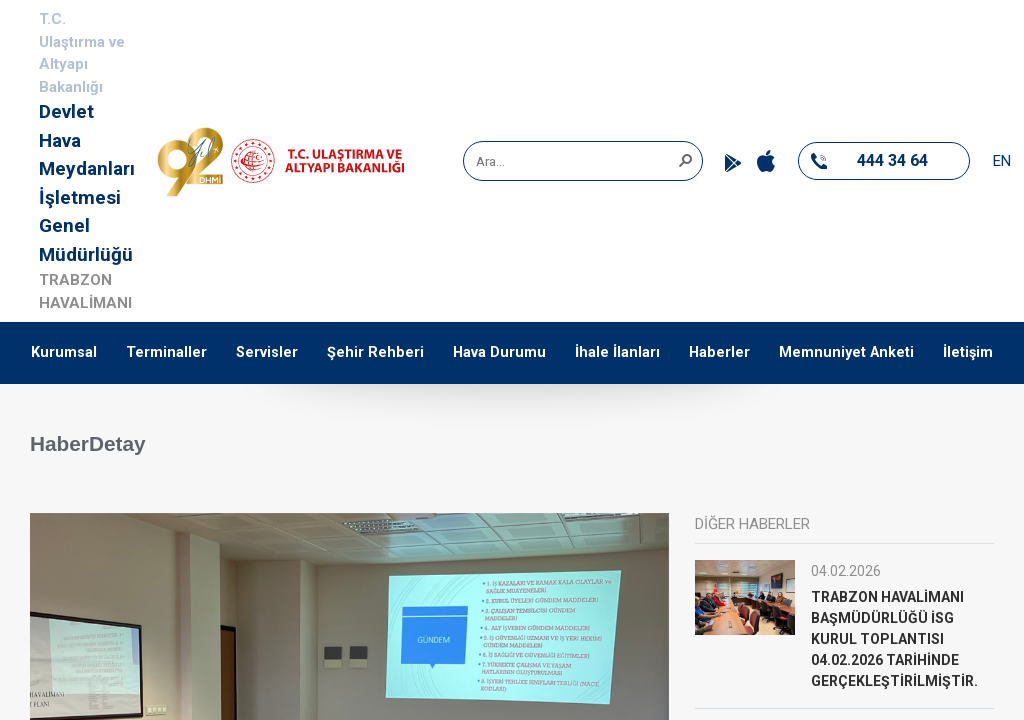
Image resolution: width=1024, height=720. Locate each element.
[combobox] (576, 161)
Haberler (719, 352)
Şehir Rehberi (375, 352)
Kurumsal (64, 352)
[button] (685, 159)
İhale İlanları (617, 352)
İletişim (968, 352)
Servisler (267, 352)
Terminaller (166, 352)
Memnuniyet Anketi (846, 352)
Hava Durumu (499, 352)
